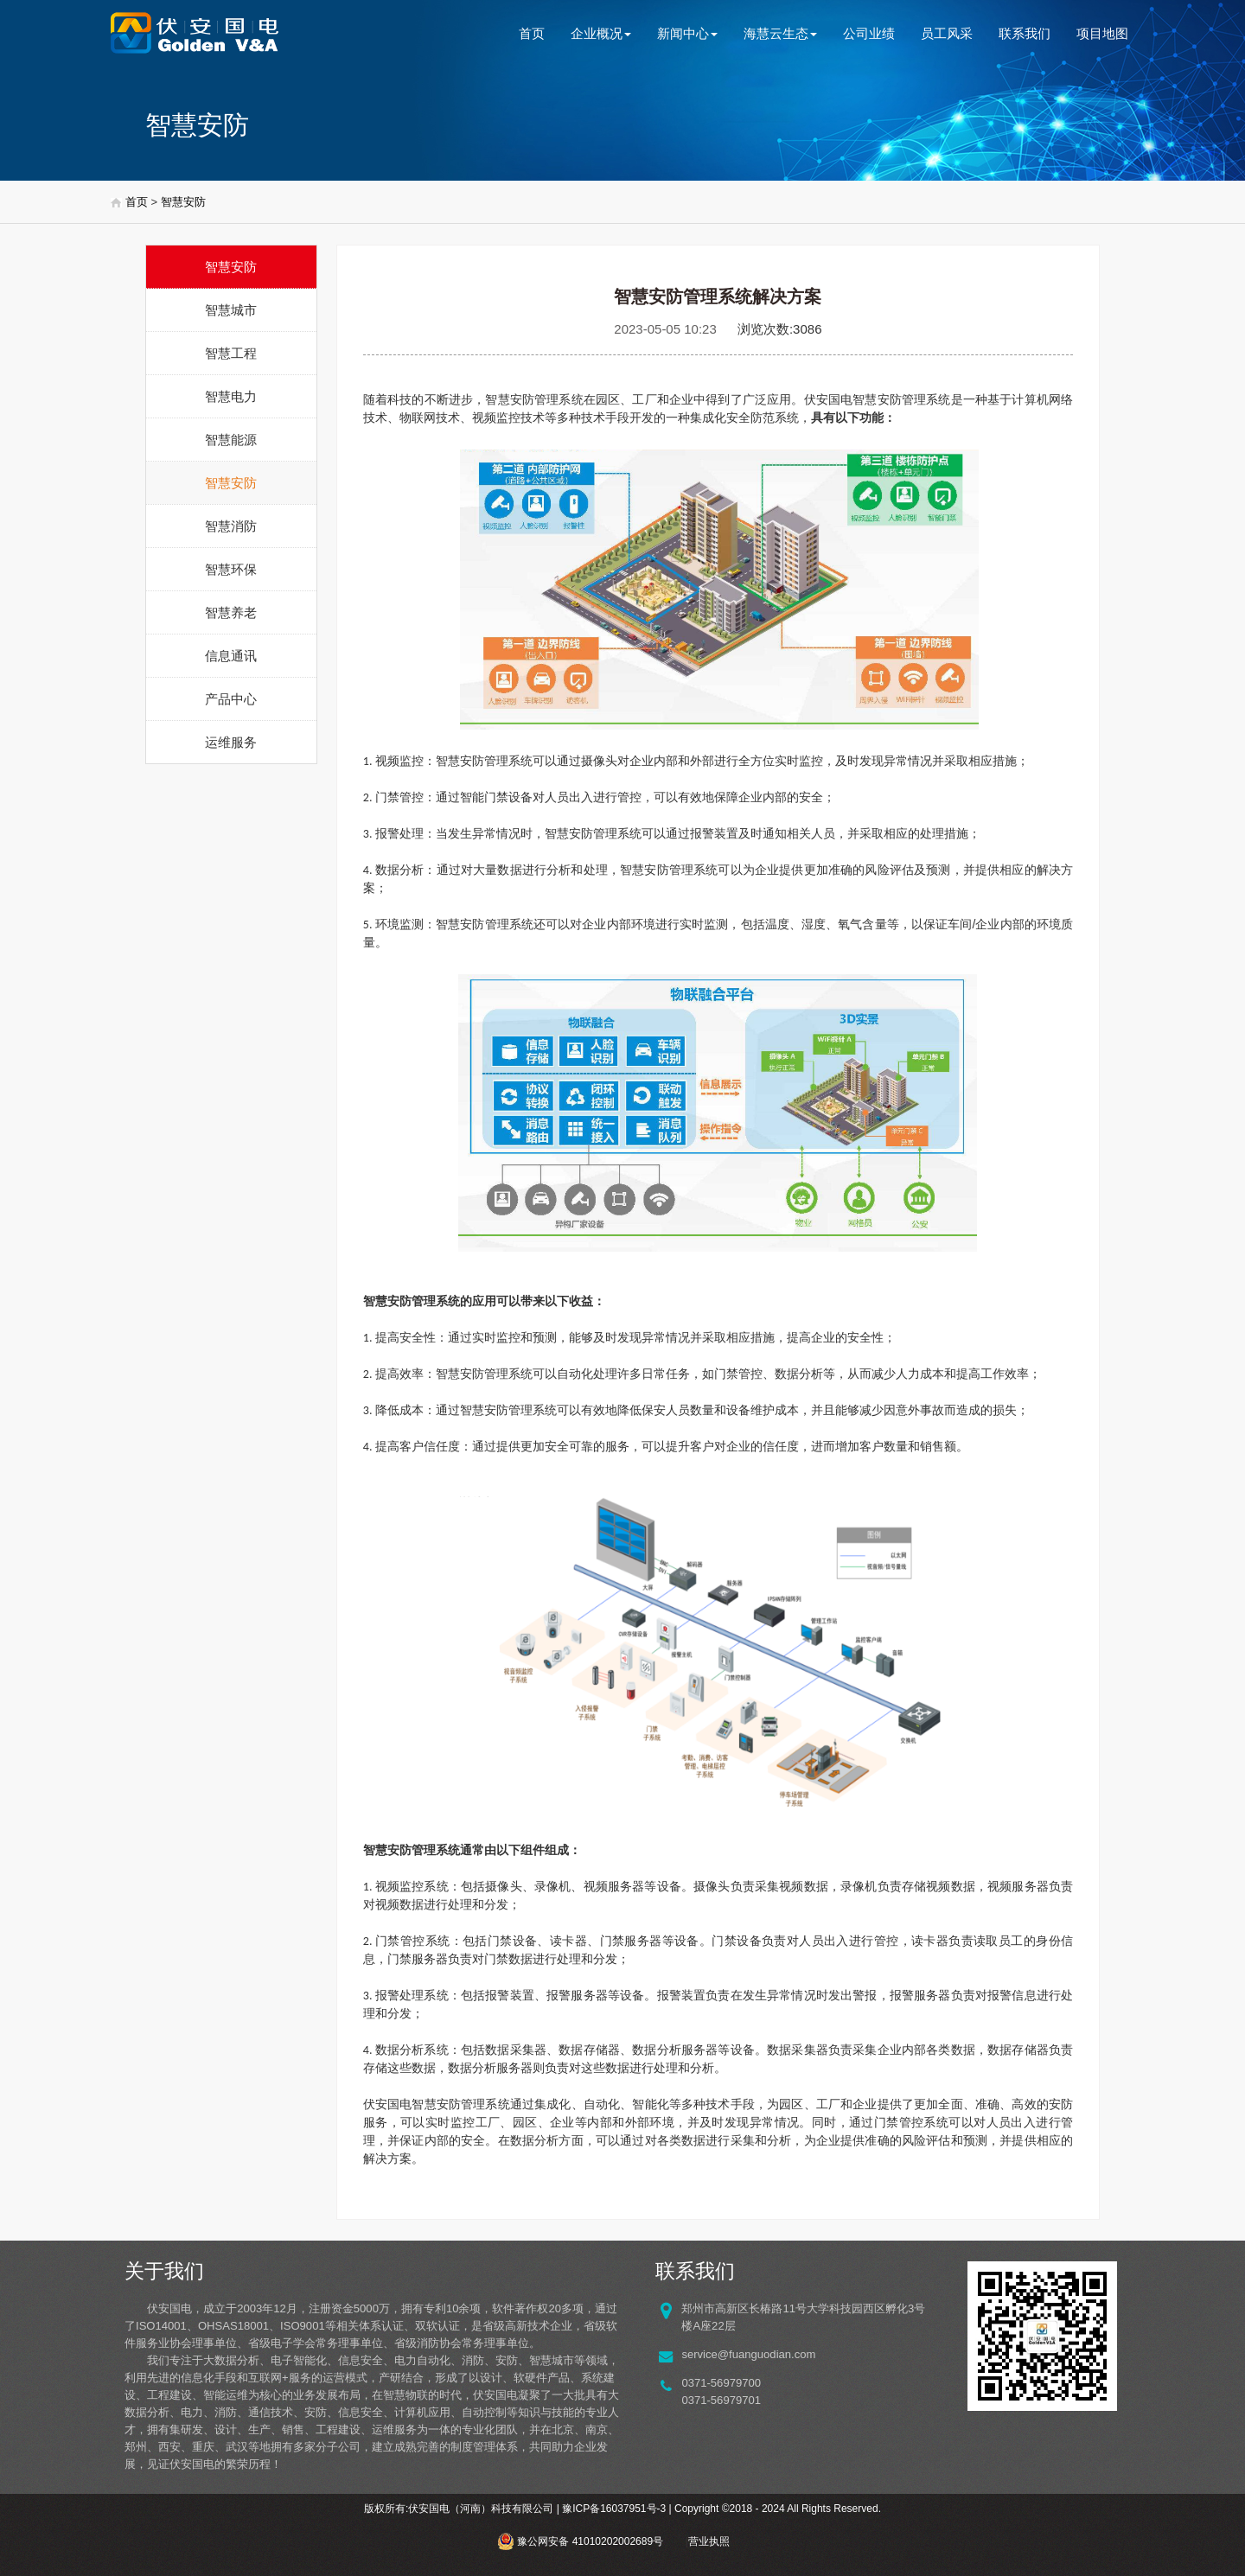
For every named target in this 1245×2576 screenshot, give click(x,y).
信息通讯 (231, 655)
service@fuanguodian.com (748, 2354)
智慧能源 (231, 439)
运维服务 (231, 742)
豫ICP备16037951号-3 (614, 2509)
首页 (532, 33)
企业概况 (601, 33)
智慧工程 (231, 353)
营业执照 (709, 2541)
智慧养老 (231, 612)
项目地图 (1102, 33)
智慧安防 (183, 201)
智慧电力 (231, 396)
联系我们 (1024, 33)
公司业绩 (869, 33)
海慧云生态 (780, 33)
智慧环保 (231, 569)
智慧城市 (231, 310)
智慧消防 (231, 526)
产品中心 (231, 699)
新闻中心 (687, 33)
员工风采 (947, 33)
